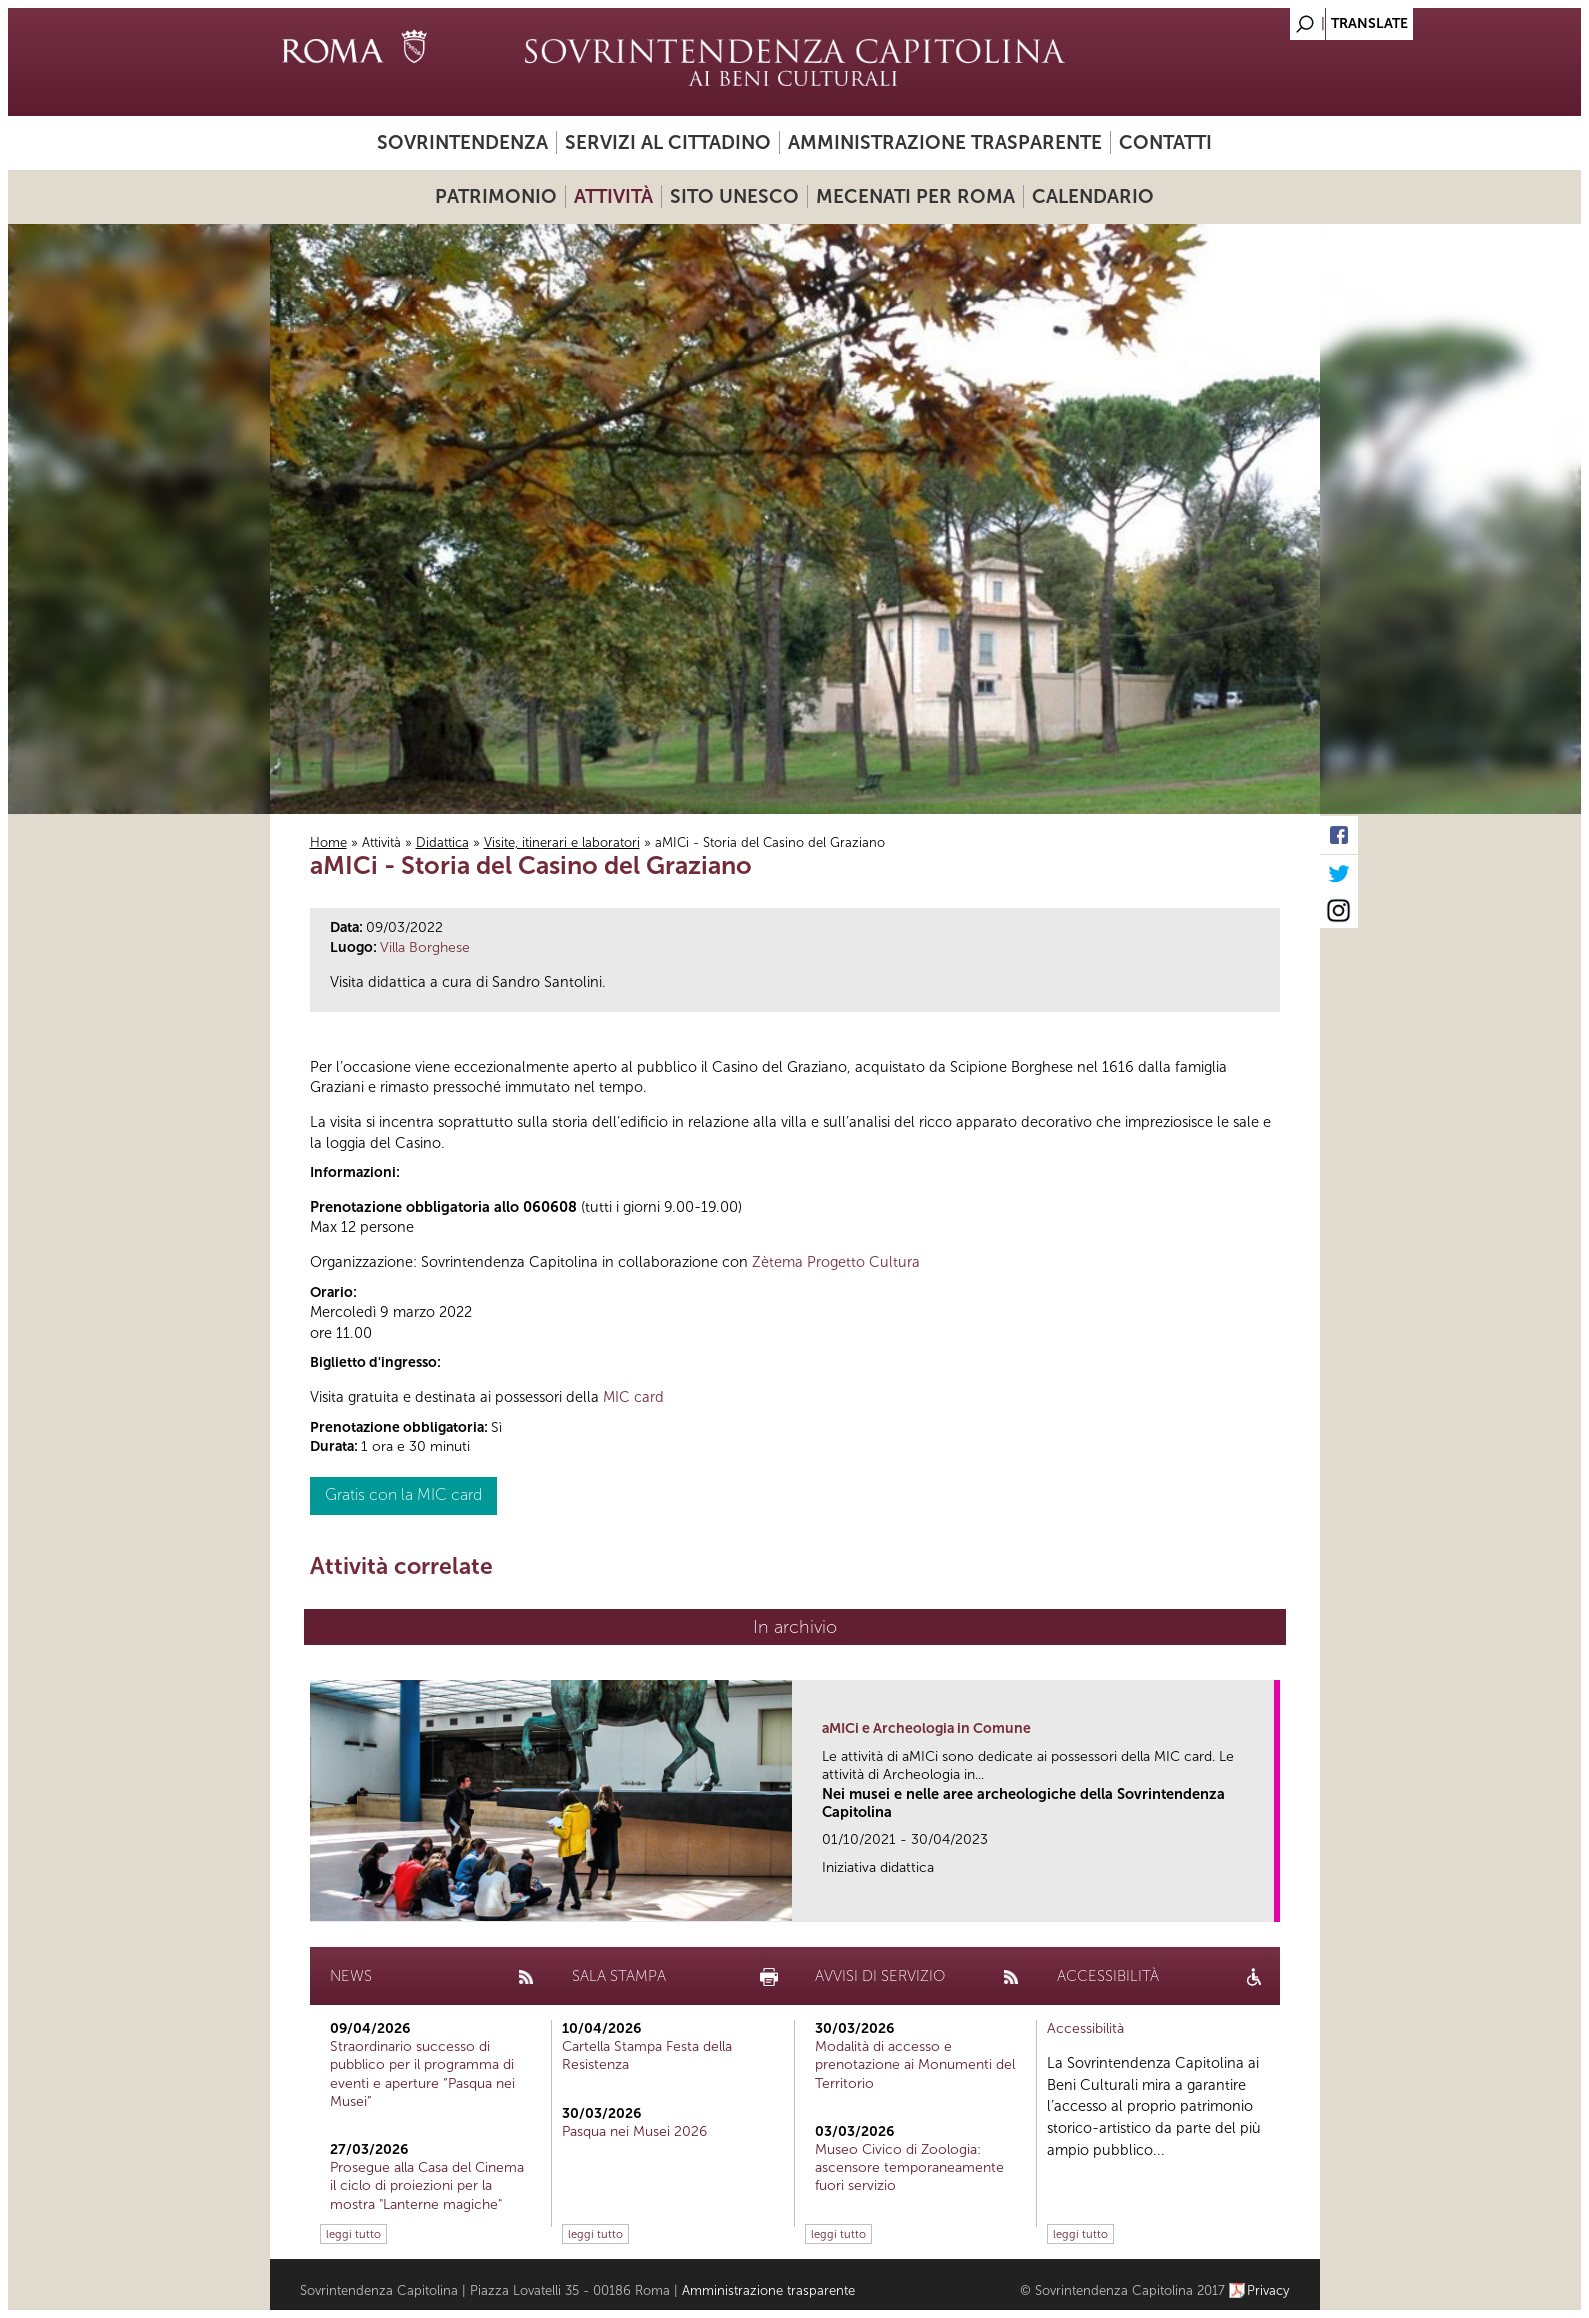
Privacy (1268, 2290)
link (1265, 1900)
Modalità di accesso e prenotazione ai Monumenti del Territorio (915, 2064)
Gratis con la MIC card (403, 1494)
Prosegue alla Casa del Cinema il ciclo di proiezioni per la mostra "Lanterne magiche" (427, 2185)
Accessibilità (1085, 2028)
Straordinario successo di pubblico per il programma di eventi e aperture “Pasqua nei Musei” (422, 2074)
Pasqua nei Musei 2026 (634, 2131)
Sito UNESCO (734, 196)
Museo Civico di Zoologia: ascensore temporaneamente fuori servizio (909, 2167)
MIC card (633, 1397)
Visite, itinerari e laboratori (562, 842)
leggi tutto (353, 2234)
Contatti (1165, 142)
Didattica (442, 842)
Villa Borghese (425, 947)
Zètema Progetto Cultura (836, 1262)
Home (328, 842)
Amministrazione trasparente (945, 142)
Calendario (1093, 196)
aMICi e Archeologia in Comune (926, 1728)
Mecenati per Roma (915, 196)
